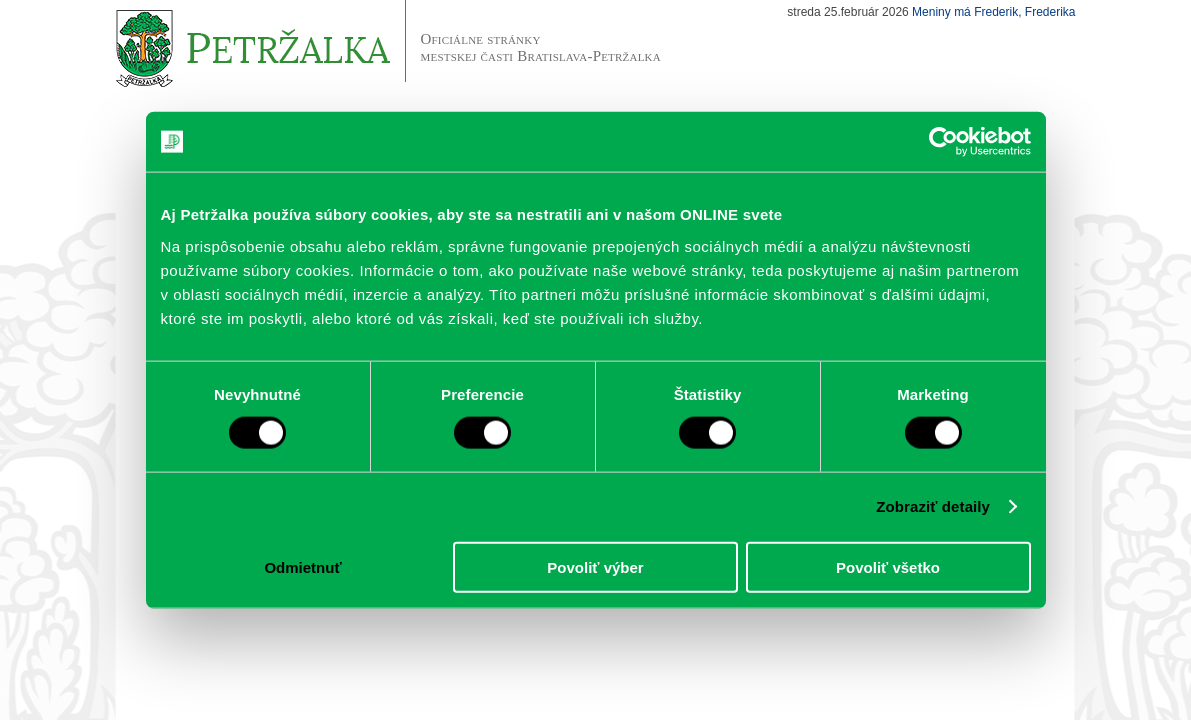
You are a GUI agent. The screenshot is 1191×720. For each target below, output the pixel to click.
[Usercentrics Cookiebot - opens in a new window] (943, 142)
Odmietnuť (302, 566)
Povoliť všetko (888, 566)
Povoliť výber (595, 566)
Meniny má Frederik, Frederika (993, 12)
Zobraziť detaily (933, 506)
